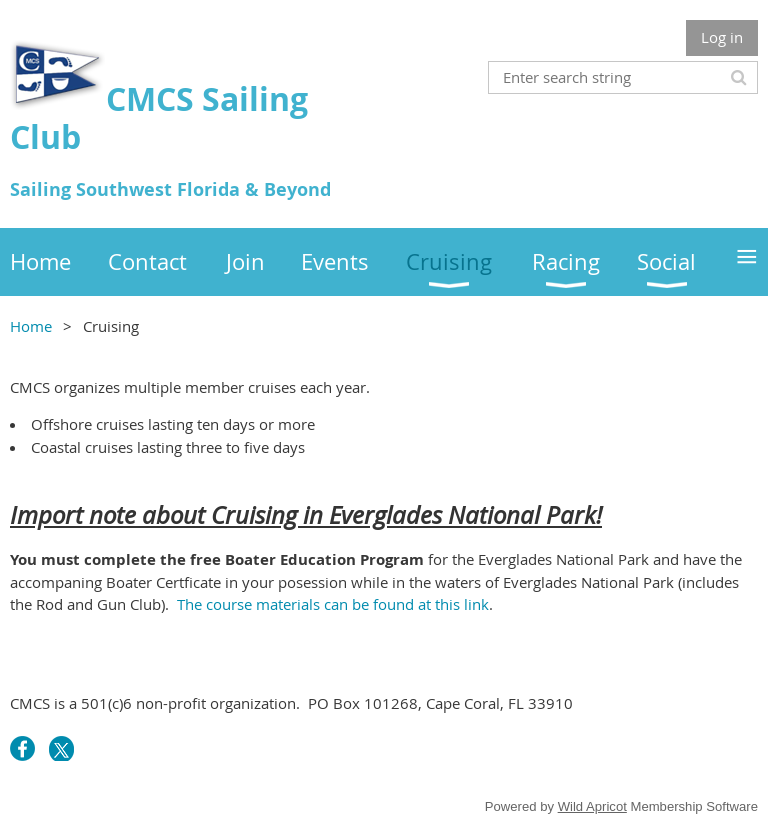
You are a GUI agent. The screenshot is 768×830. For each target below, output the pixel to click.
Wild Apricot (592, 806)
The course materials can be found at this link (333, 604)
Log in (722, 37)
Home (31, 326)
